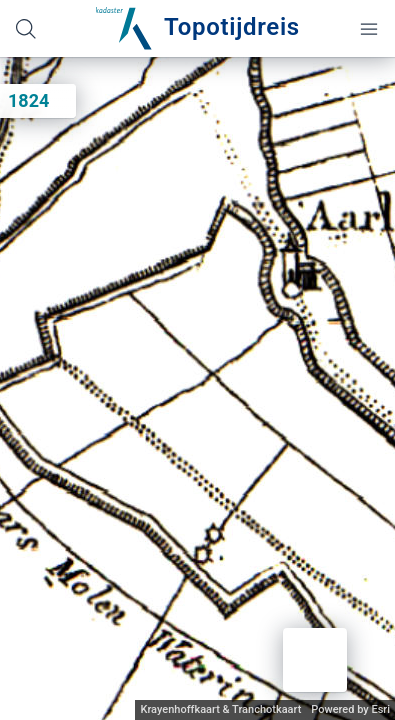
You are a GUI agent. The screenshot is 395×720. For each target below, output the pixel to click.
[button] (315, 660)
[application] (197, 388)
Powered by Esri (350, 709)
